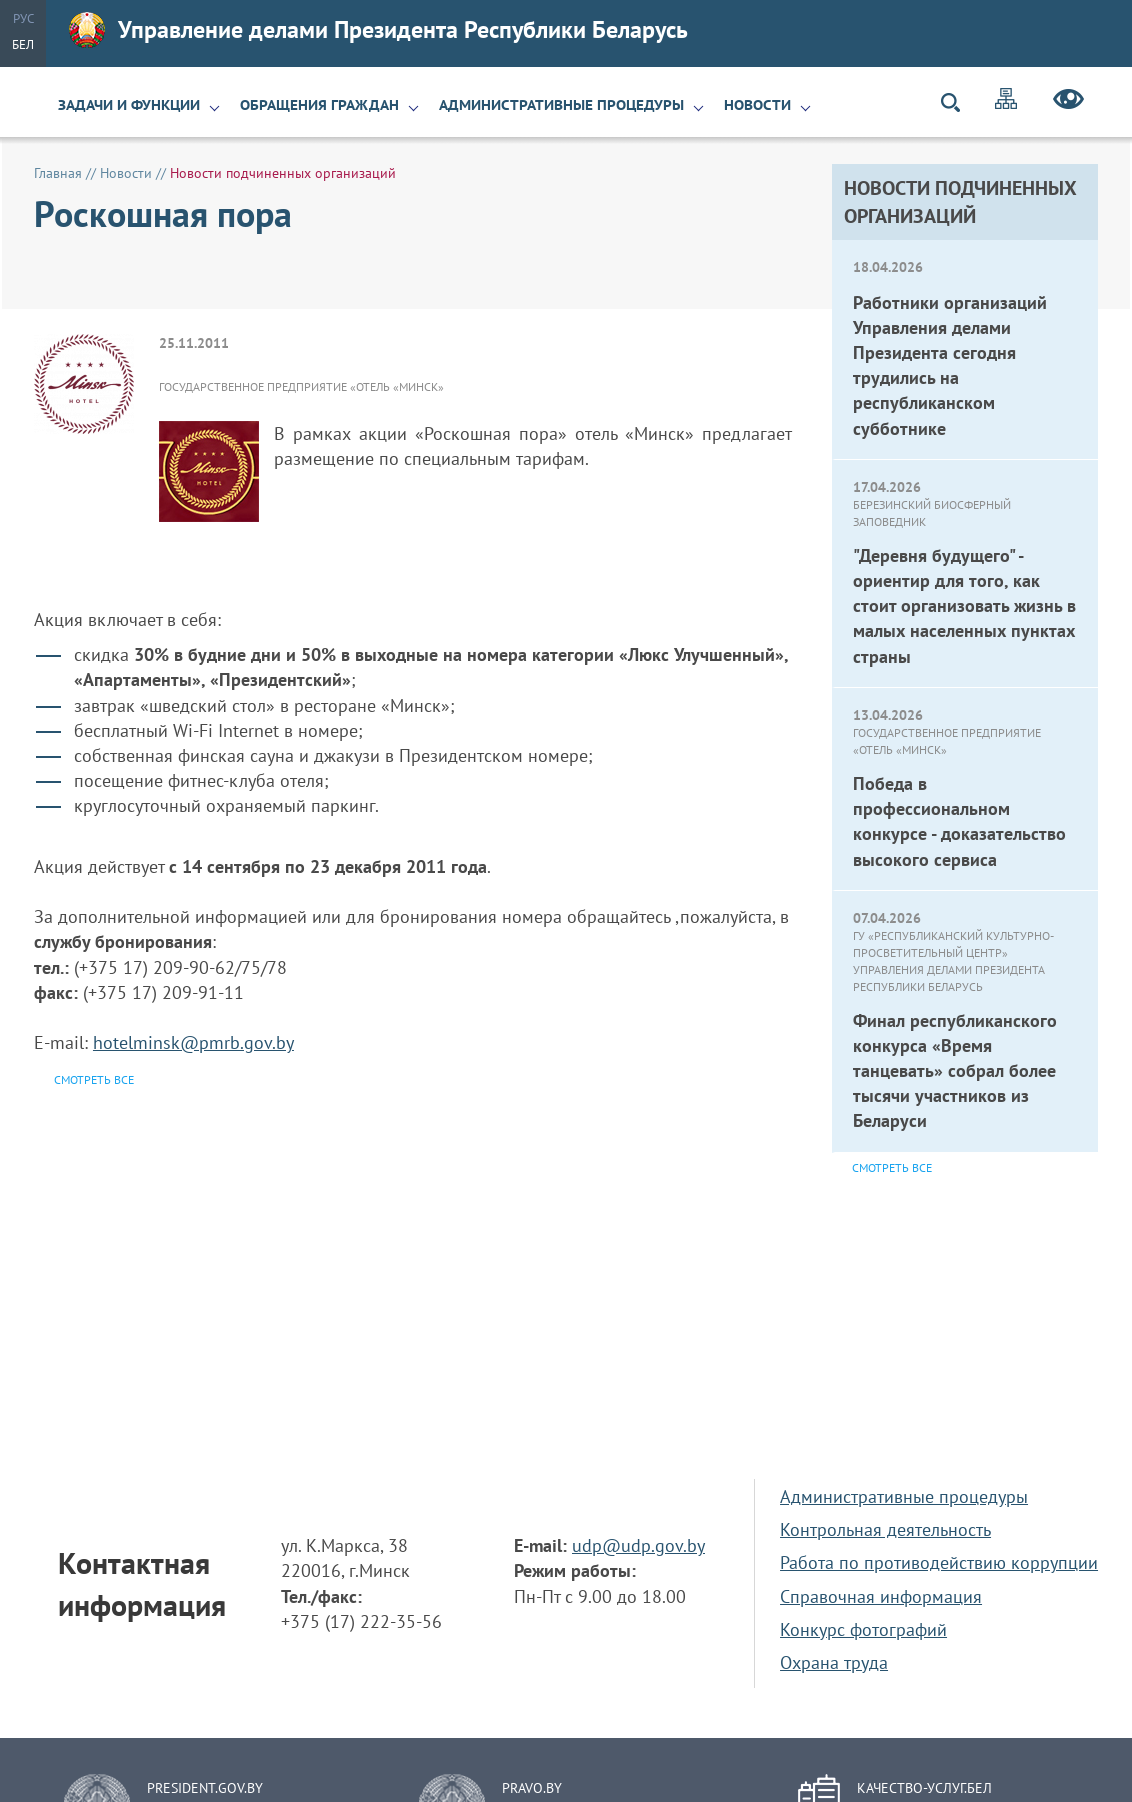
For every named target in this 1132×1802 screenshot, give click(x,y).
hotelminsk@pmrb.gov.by (193, 1042)
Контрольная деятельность (885, 1529)
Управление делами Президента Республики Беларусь (378, 30)
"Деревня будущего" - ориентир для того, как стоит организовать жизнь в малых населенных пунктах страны (964, 606)
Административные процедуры (561, 105)
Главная (58, 173)
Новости (757, 105)
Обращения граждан (319, 105)
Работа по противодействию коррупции (939, 1562)
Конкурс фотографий (863, 1629)
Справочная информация (881, 1596)
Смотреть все (892, 1167)
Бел (23, 44)
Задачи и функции (129, 105)
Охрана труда (834, 1662)
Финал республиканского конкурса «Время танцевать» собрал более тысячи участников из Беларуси (955, 1071)
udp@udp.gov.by (638, 1545)
